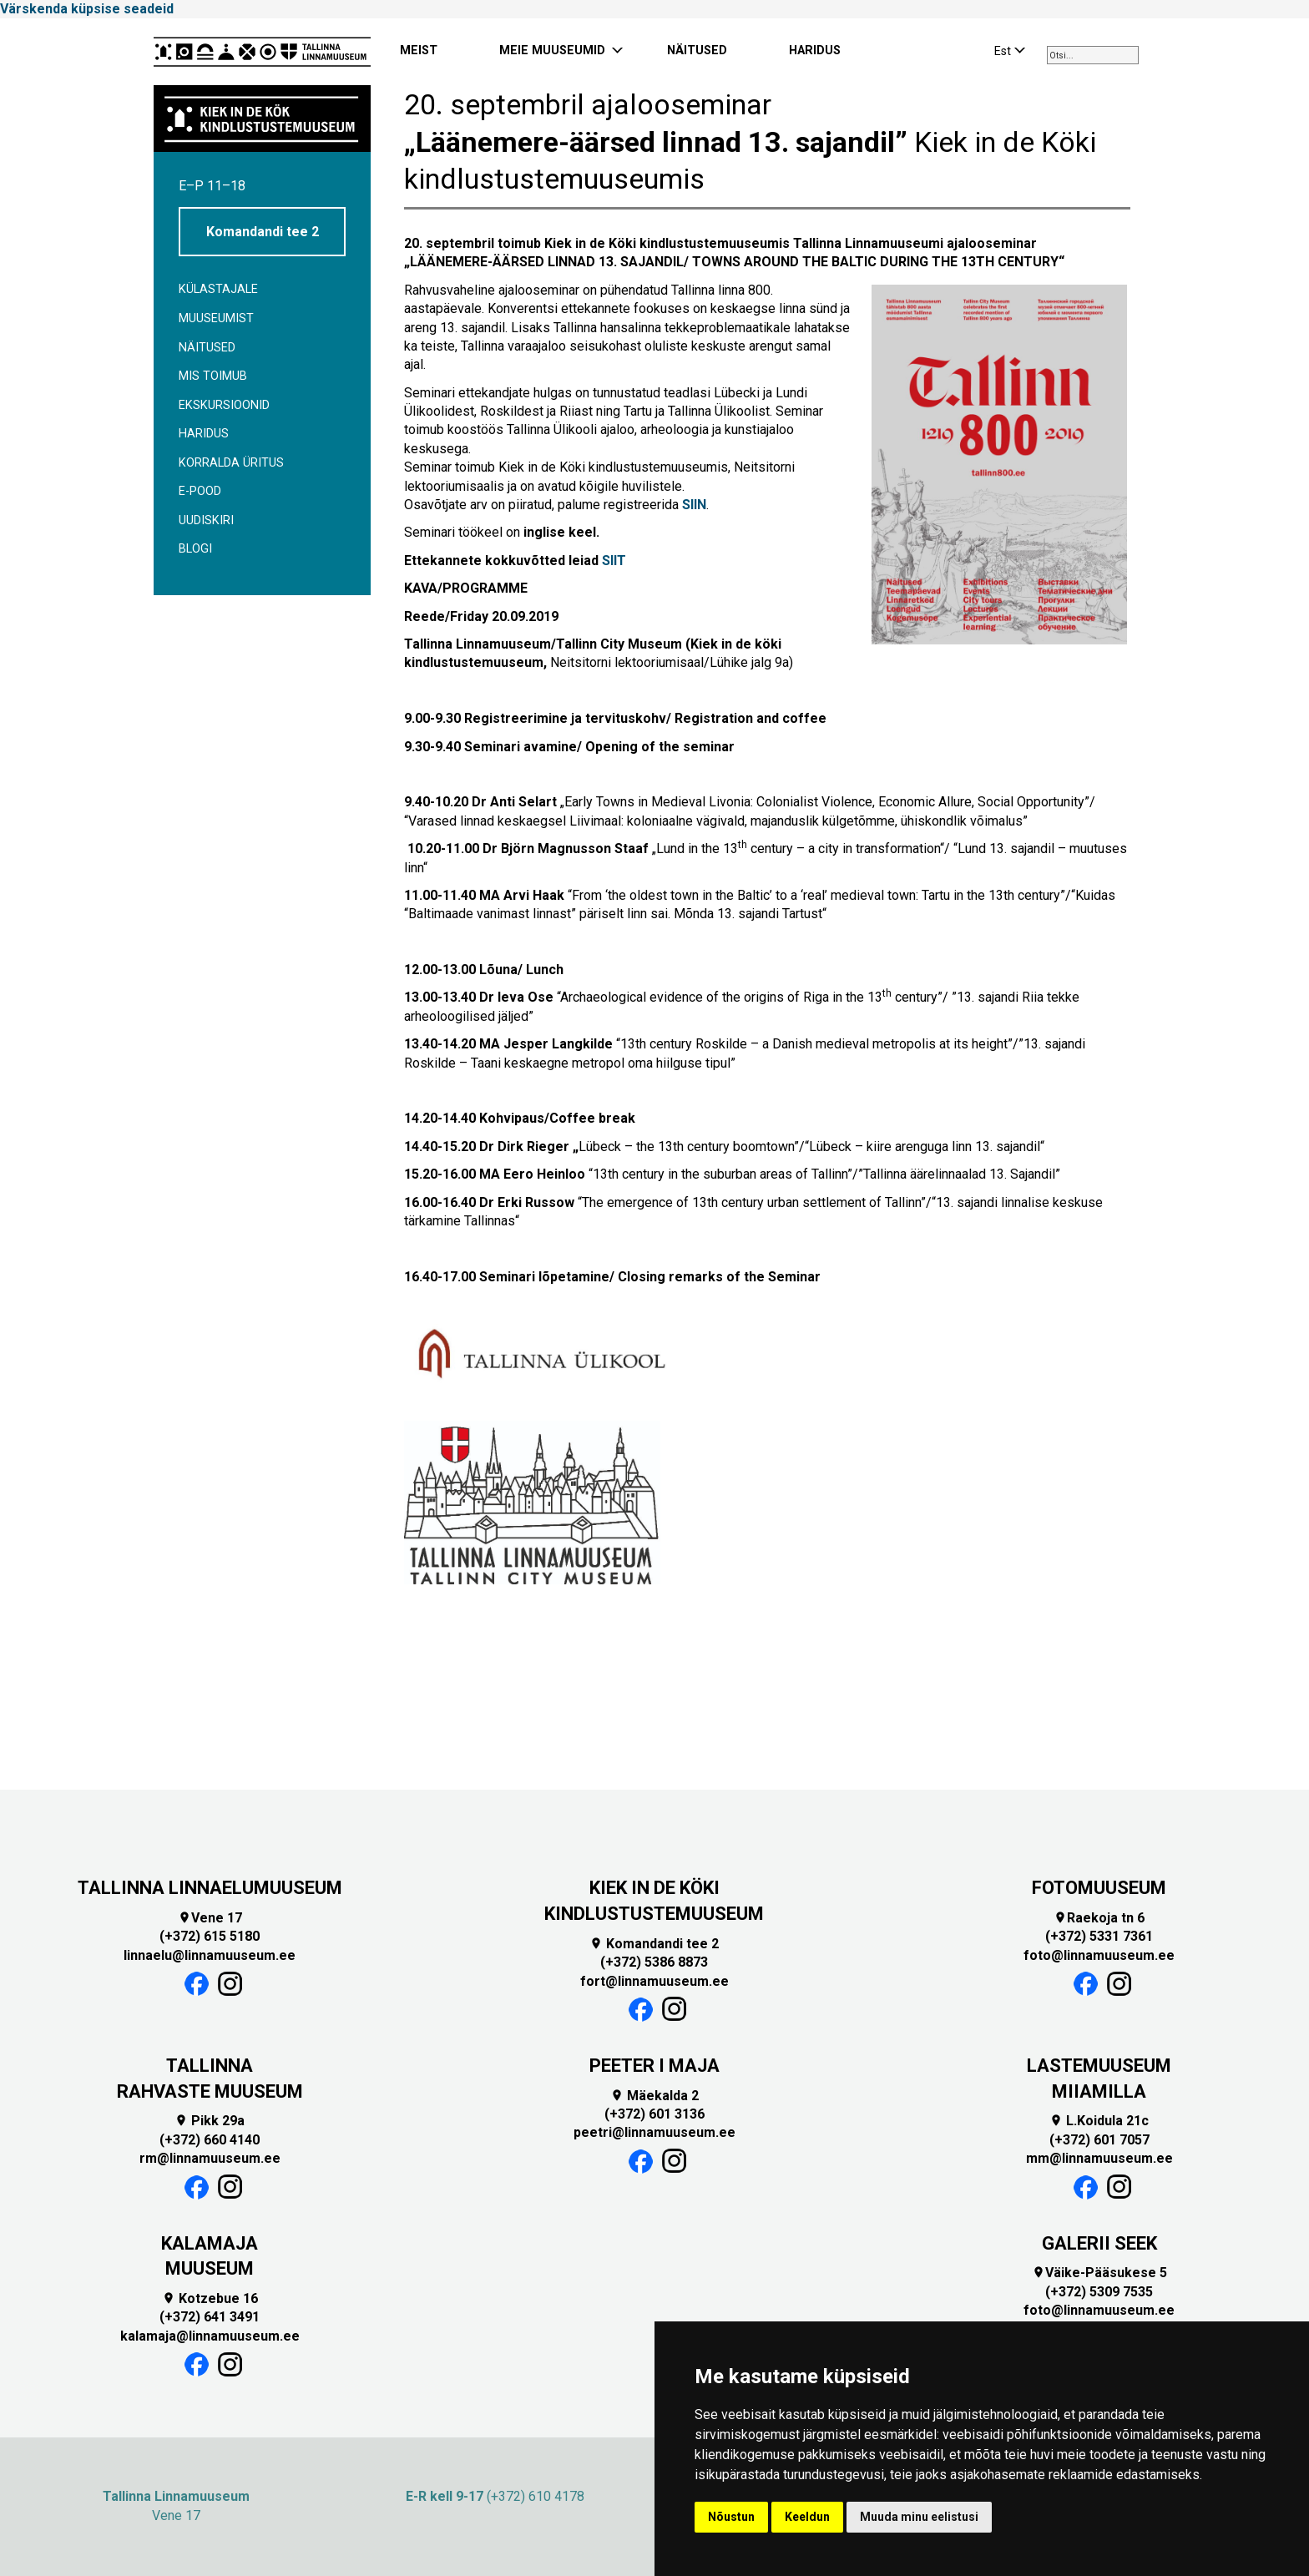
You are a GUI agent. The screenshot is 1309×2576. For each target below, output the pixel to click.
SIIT (614, 560)
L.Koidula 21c (1099, 2121)
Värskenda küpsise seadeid (87, 9)
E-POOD (200, 491)
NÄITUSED (697, 50)
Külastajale (218, 289)
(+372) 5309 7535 (1099, 2292)
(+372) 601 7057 (1099, 2140)
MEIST (418, 50)
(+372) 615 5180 (209, 1936)
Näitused (207, 348)
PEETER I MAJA (654, 2065)
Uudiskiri (206, 520)
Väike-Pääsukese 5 (1099, 2273)
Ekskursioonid (224, 405)
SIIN (694, 505)
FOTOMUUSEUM (1099, 1887)
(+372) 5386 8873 (654, 1962)
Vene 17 (210, 1918)
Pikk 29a (209, 2121)
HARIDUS (815, 50)
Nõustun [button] (731, 2516)
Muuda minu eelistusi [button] (919, 2516)
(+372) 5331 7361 (1099, 1936)
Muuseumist (216, 318)
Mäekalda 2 (654, 2096)
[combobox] (1093, 55)
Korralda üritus (231, 463)
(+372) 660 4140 (209, 2140)
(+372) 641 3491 (209, 2317)
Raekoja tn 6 (1099, 1918)
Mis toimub (213, 376)
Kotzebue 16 (210, 2298)
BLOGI (195, 549)
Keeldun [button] (807, 2516)
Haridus (204, 434)
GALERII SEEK (1099, 2243)
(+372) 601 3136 (654, 2114)
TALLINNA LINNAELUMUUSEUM (210, 1887)
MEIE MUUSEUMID (552, 50)
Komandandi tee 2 (262, 232)
